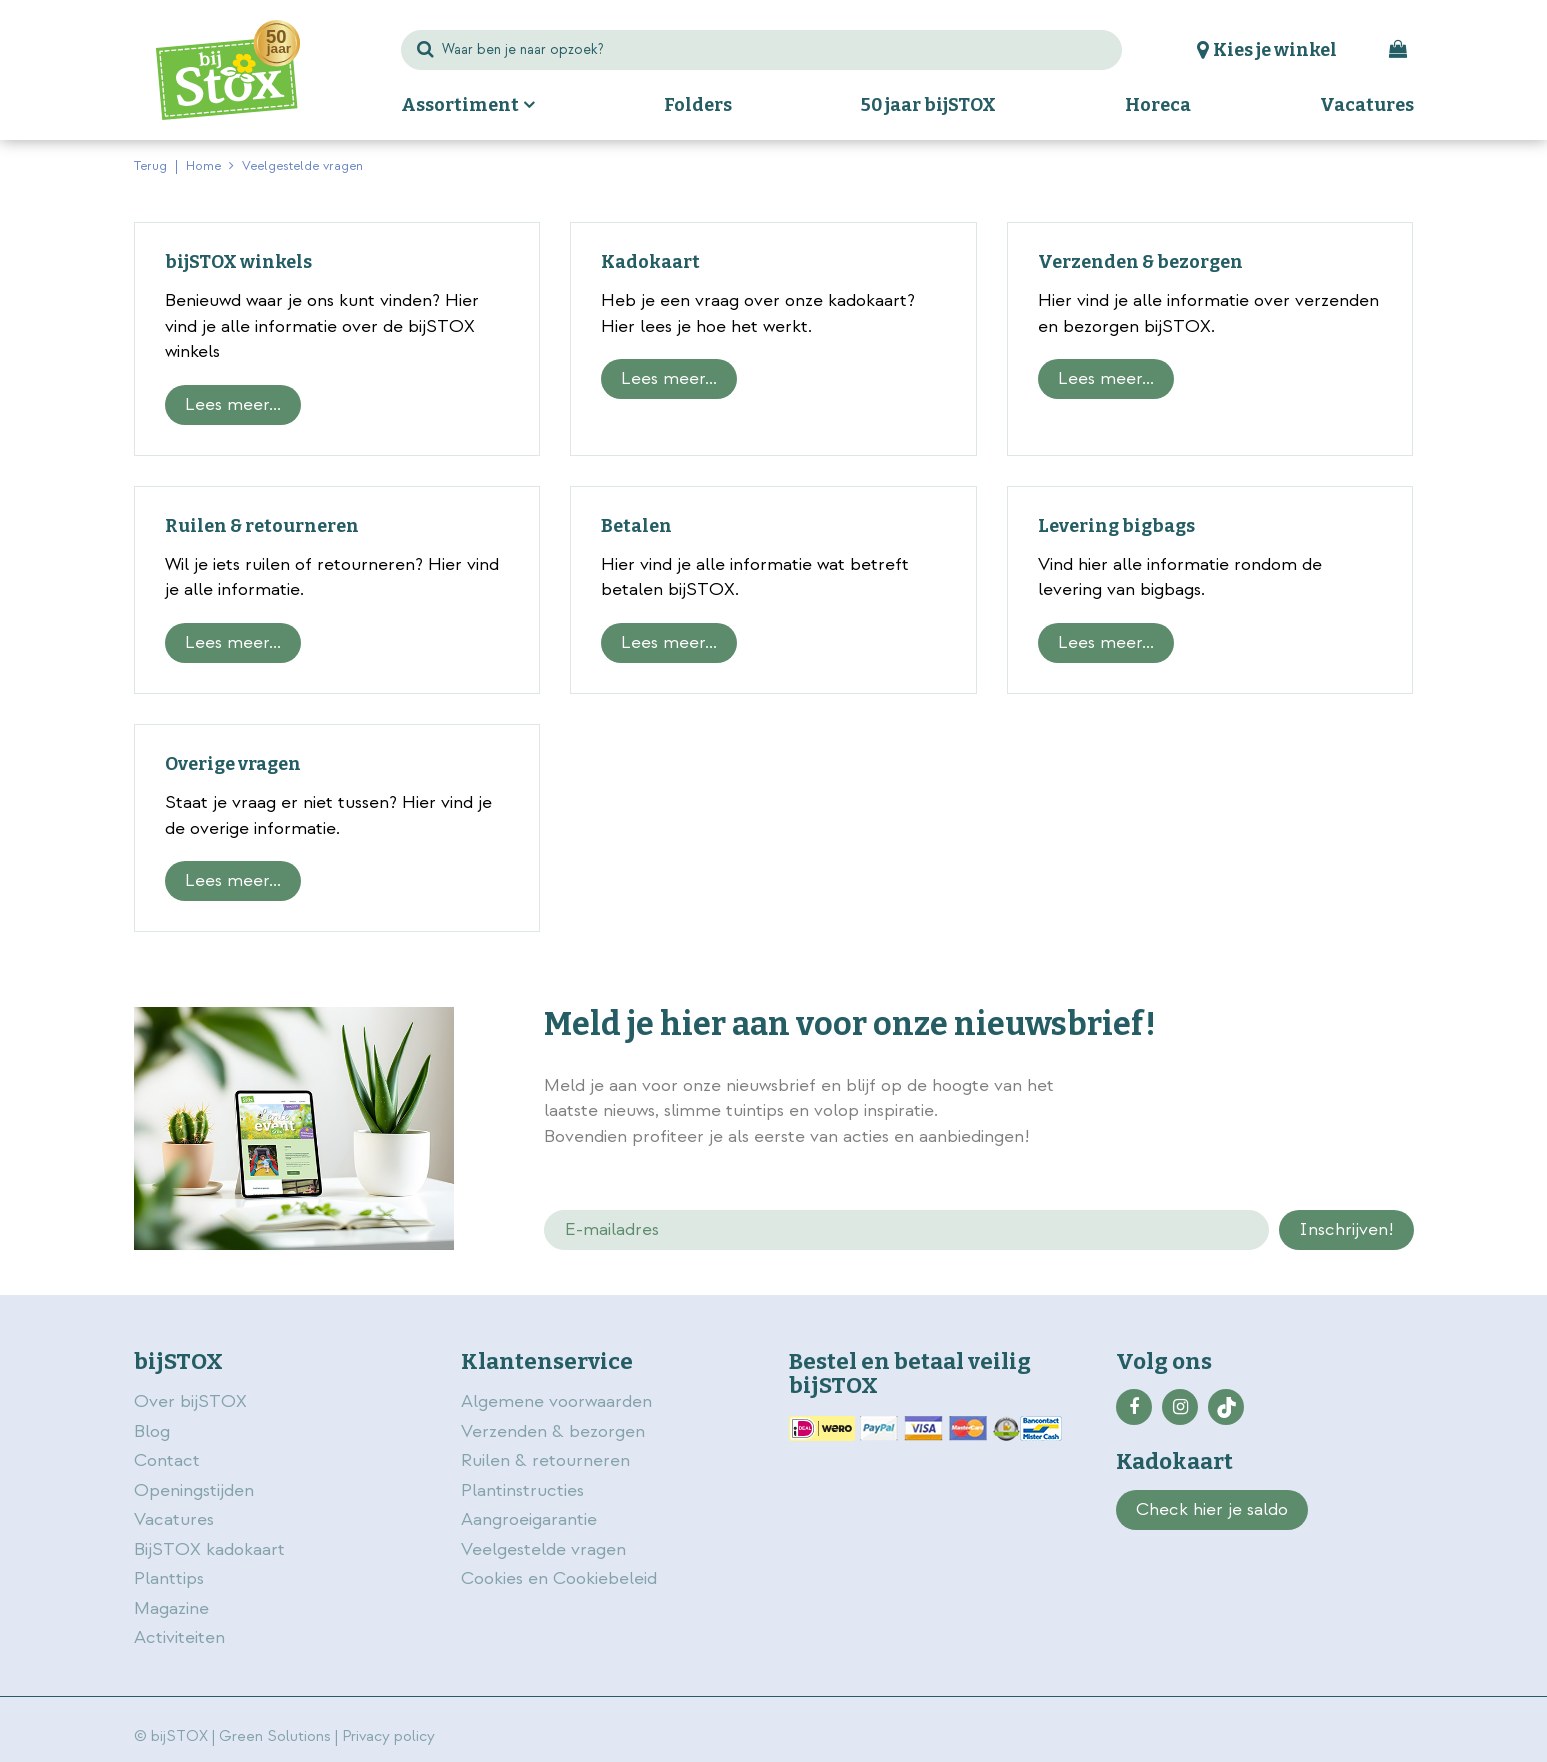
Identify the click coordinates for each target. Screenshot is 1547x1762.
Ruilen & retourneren (262, 526)
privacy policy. (1302, 1088)
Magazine (171, 1608)
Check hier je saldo (1212, 1509)
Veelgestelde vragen (543, 1549)
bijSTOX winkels (238, 262)
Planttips (169, 1578)
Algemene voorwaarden (559, 1401)
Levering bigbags (1116, 526)
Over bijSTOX (190, 1401)
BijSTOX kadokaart (209, 1549)
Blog (152, 1431)
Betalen (636, 526)
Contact (167, 1460)
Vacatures (174, 1519)
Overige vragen (233, 764)
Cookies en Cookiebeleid (559, 1578)
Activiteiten (179, 1637)
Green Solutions (275, 1736)
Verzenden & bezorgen (1140, 262)
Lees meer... (233, 404)
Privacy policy (388, 1736)
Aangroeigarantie (529, 1519)
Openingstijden (194, 1490)
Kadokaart (650, 262)
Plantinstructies (522, 1490)
